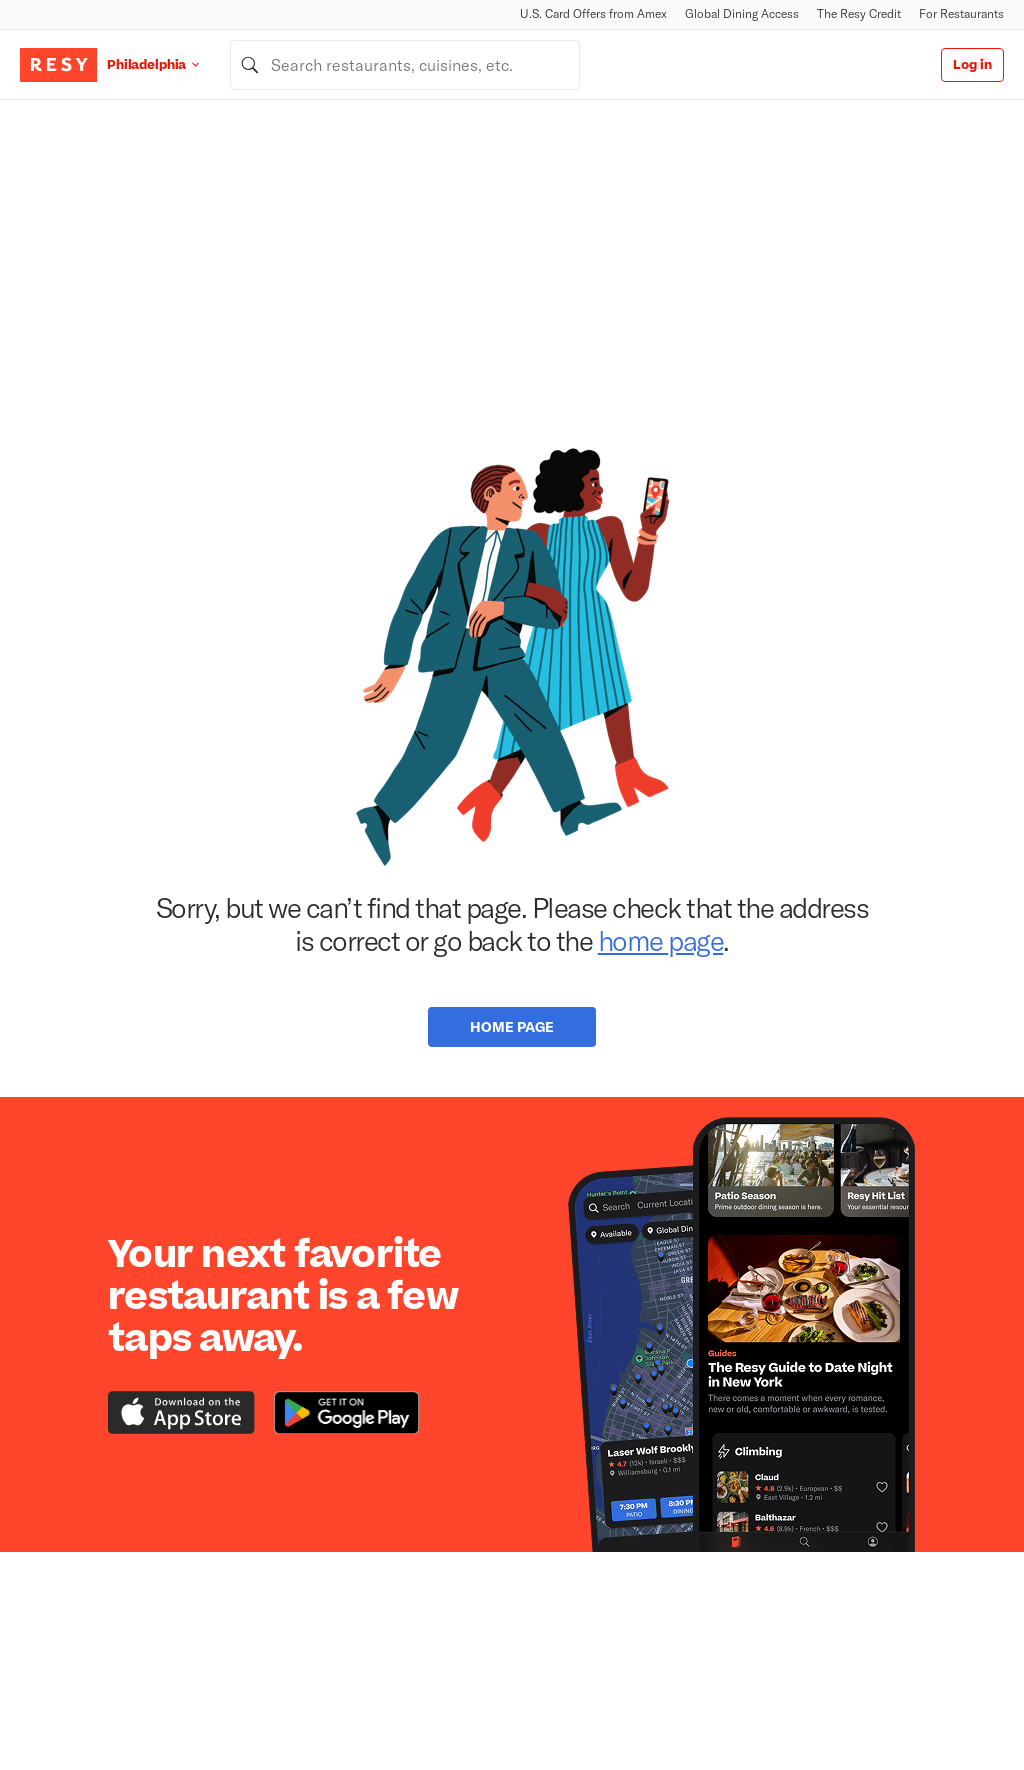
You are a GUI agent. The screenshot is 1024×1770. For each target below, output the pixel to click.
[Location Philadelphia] (168, 64)
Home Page (512, 1026)
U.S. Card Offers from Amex (593, 13)
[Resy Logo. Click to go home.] (58, 65)
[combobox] (405, 65)
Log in (972, 65)
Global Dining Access (742, 13)
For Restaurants (961, 13)
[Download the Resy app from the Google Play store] (346, 1412)
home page (661, 940)
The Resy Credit (859, 13)
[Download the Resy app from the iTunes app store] (181, 1412)
